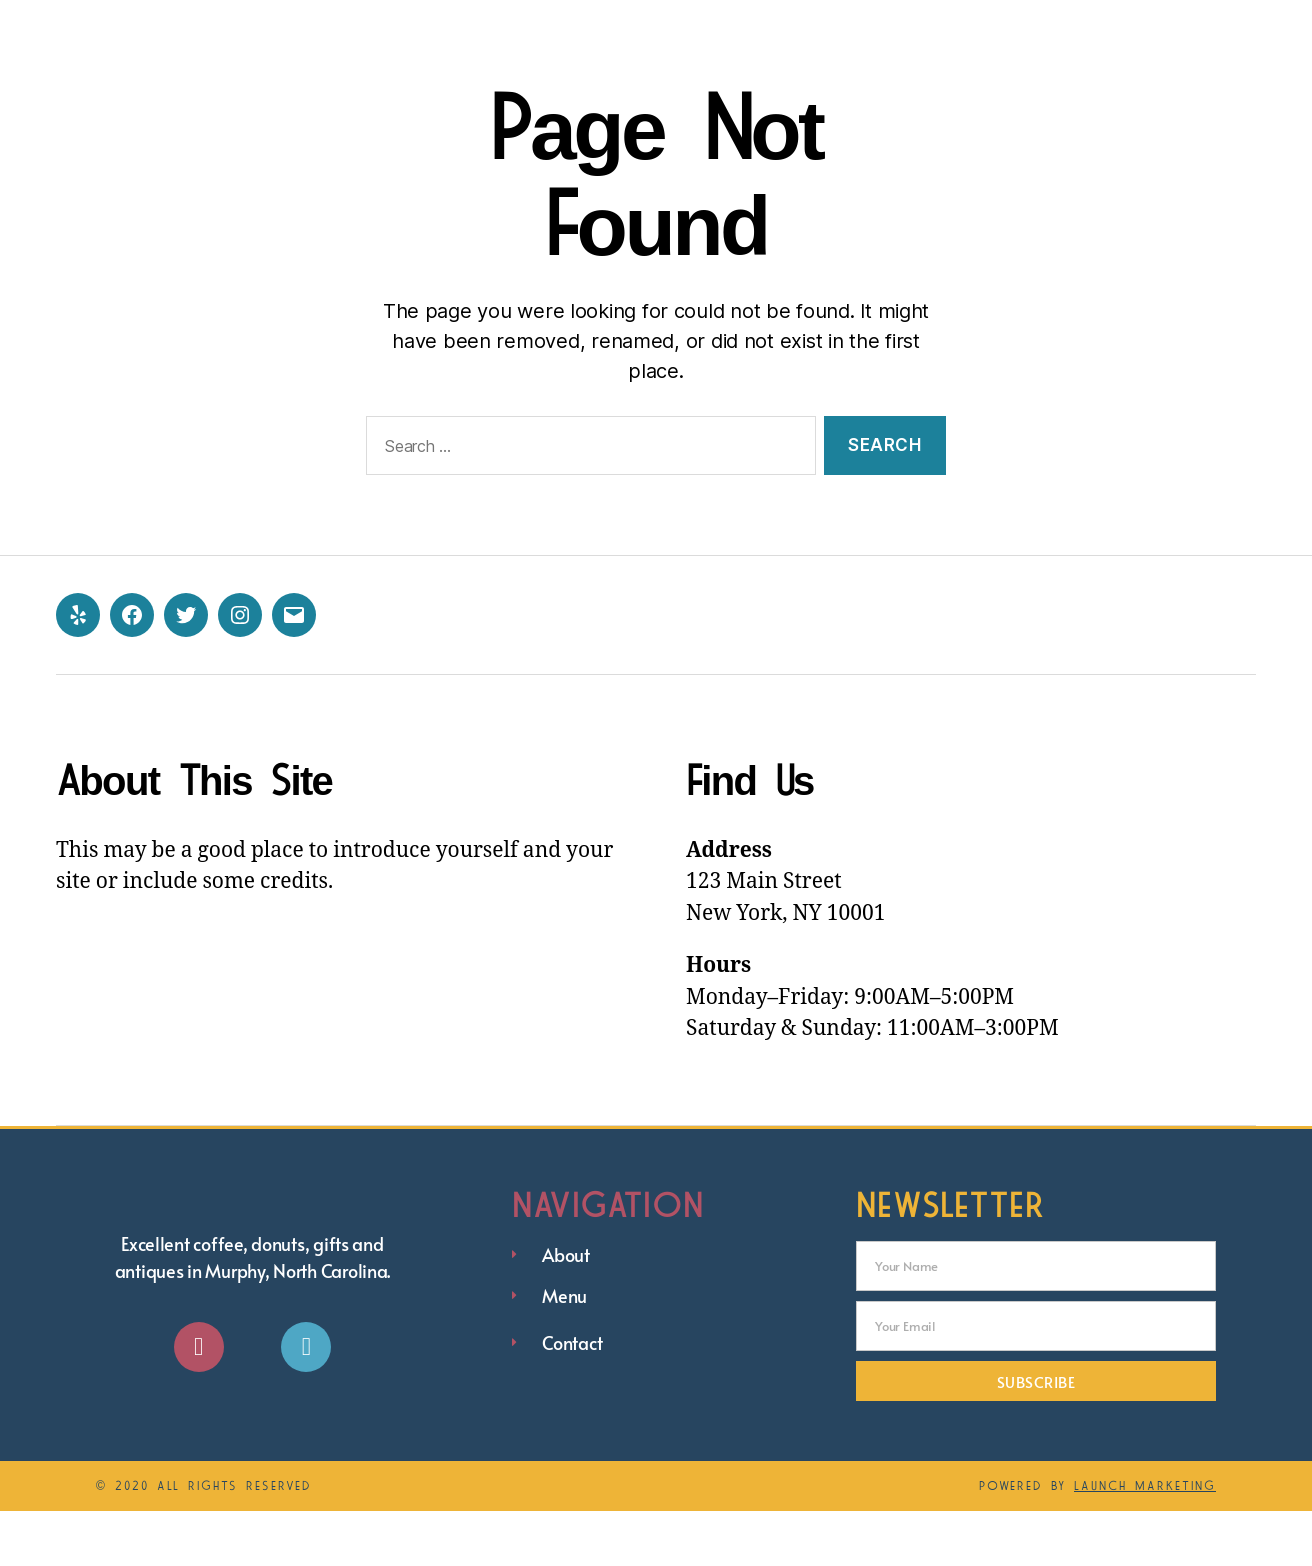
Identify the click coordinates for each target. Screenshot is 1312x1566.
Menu (875, 28)
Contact (988, 28)
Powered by (1097, 1540)
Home (675, 28)
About (776, 28)
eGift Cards (1142, 28)
